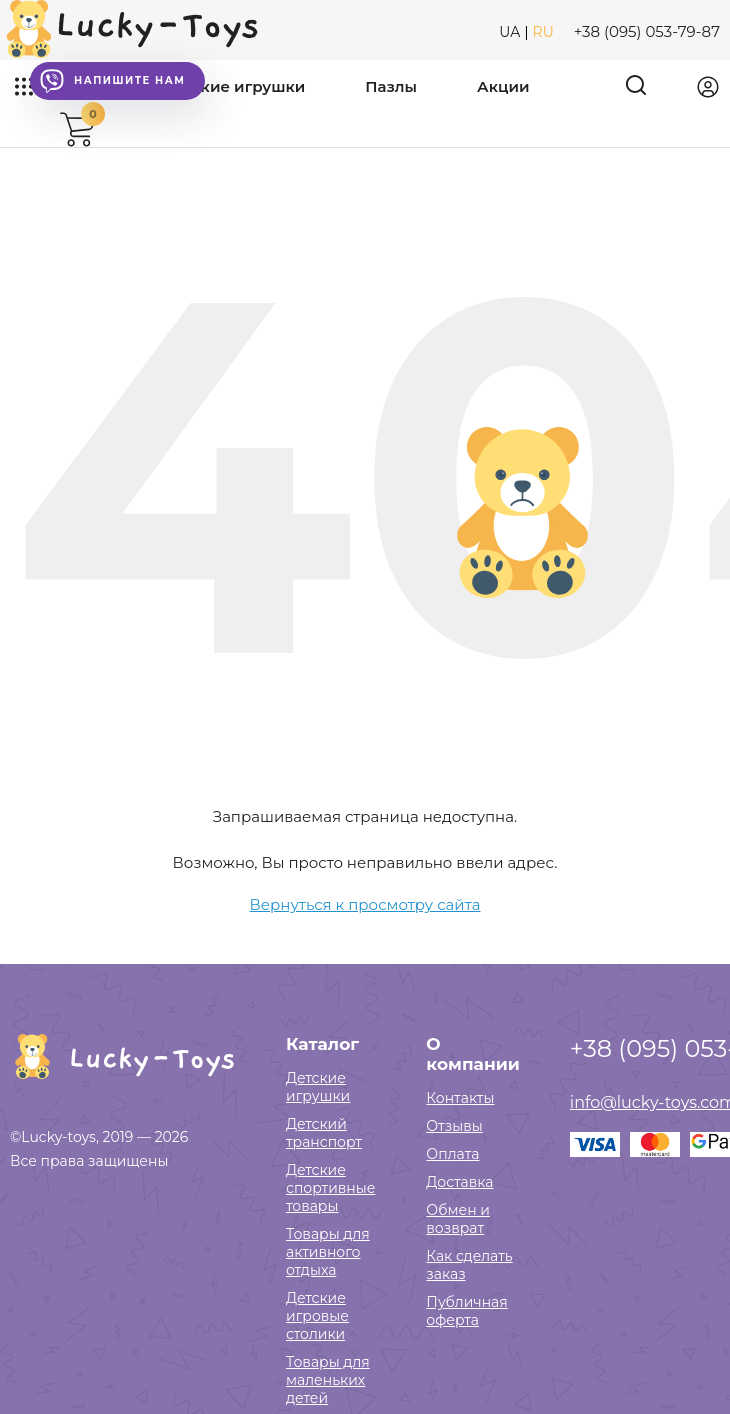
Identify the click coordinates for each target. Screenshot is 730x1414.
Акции (503, 86)
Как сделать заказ (469, 1265)
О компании (472, 1054)
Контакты (460, 1098)
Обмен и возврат (458, 1219)
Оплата (452, 1154)
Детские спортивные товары (330, 1188)
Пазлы (391, 86)
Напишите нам (112, 81)
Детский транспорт (324, 1133)
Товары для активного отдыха (328, 1252)
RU (543, 32)
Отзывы (454, 1126)
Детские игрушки (234, 86)
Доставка (459, 1182)
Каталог (322, 1044)
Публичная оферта (466, 1311)
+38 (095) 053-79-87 (647, 31)
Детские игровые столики (317, 1316)
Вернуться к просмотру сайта (365, 904)
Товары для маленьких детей (328, 1380)
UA (509, 32)
